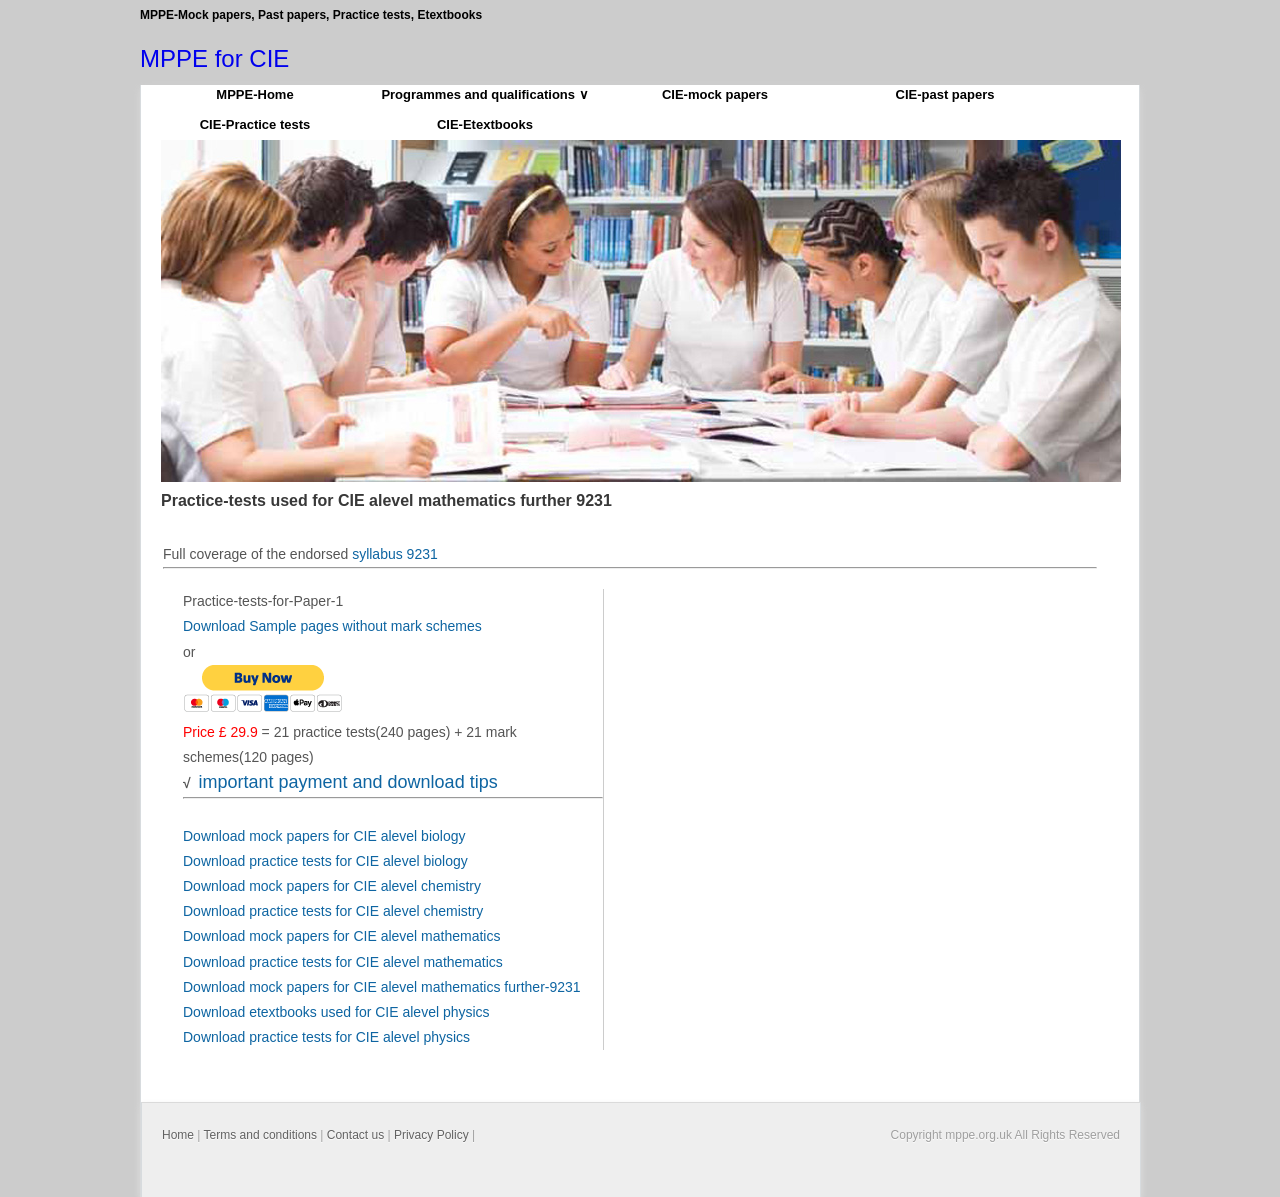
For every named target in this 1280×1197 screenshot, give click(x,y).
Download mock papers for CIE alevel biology (324, 836)
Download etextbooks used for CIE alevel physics (336, 1012)
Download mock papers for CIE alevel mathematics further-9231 (382, 987)
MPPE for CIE (214, 58)
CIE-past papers (945, 94)
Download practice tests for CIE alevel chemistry (333, 911)
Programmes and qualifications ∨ (484, 94)
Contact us (355, 1135)
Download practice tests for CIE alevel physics (326, 1037)
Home (178, 1135)
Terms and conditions (260, 1135)
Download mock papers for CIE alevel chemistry (332, 886)
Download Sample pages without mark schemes (332, 626)
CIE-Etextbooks (485, 124)
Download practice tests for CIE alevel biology (325, 861)
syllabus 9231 (395, 554)
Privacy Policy (431, 1135)
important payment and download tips (347, 782)
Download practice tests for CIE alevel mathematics (343, 962)
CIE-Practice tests (255, 124)
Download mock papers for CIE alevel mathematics (341, 936)
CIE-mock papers (715, 94)
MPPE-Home (254, 94)
